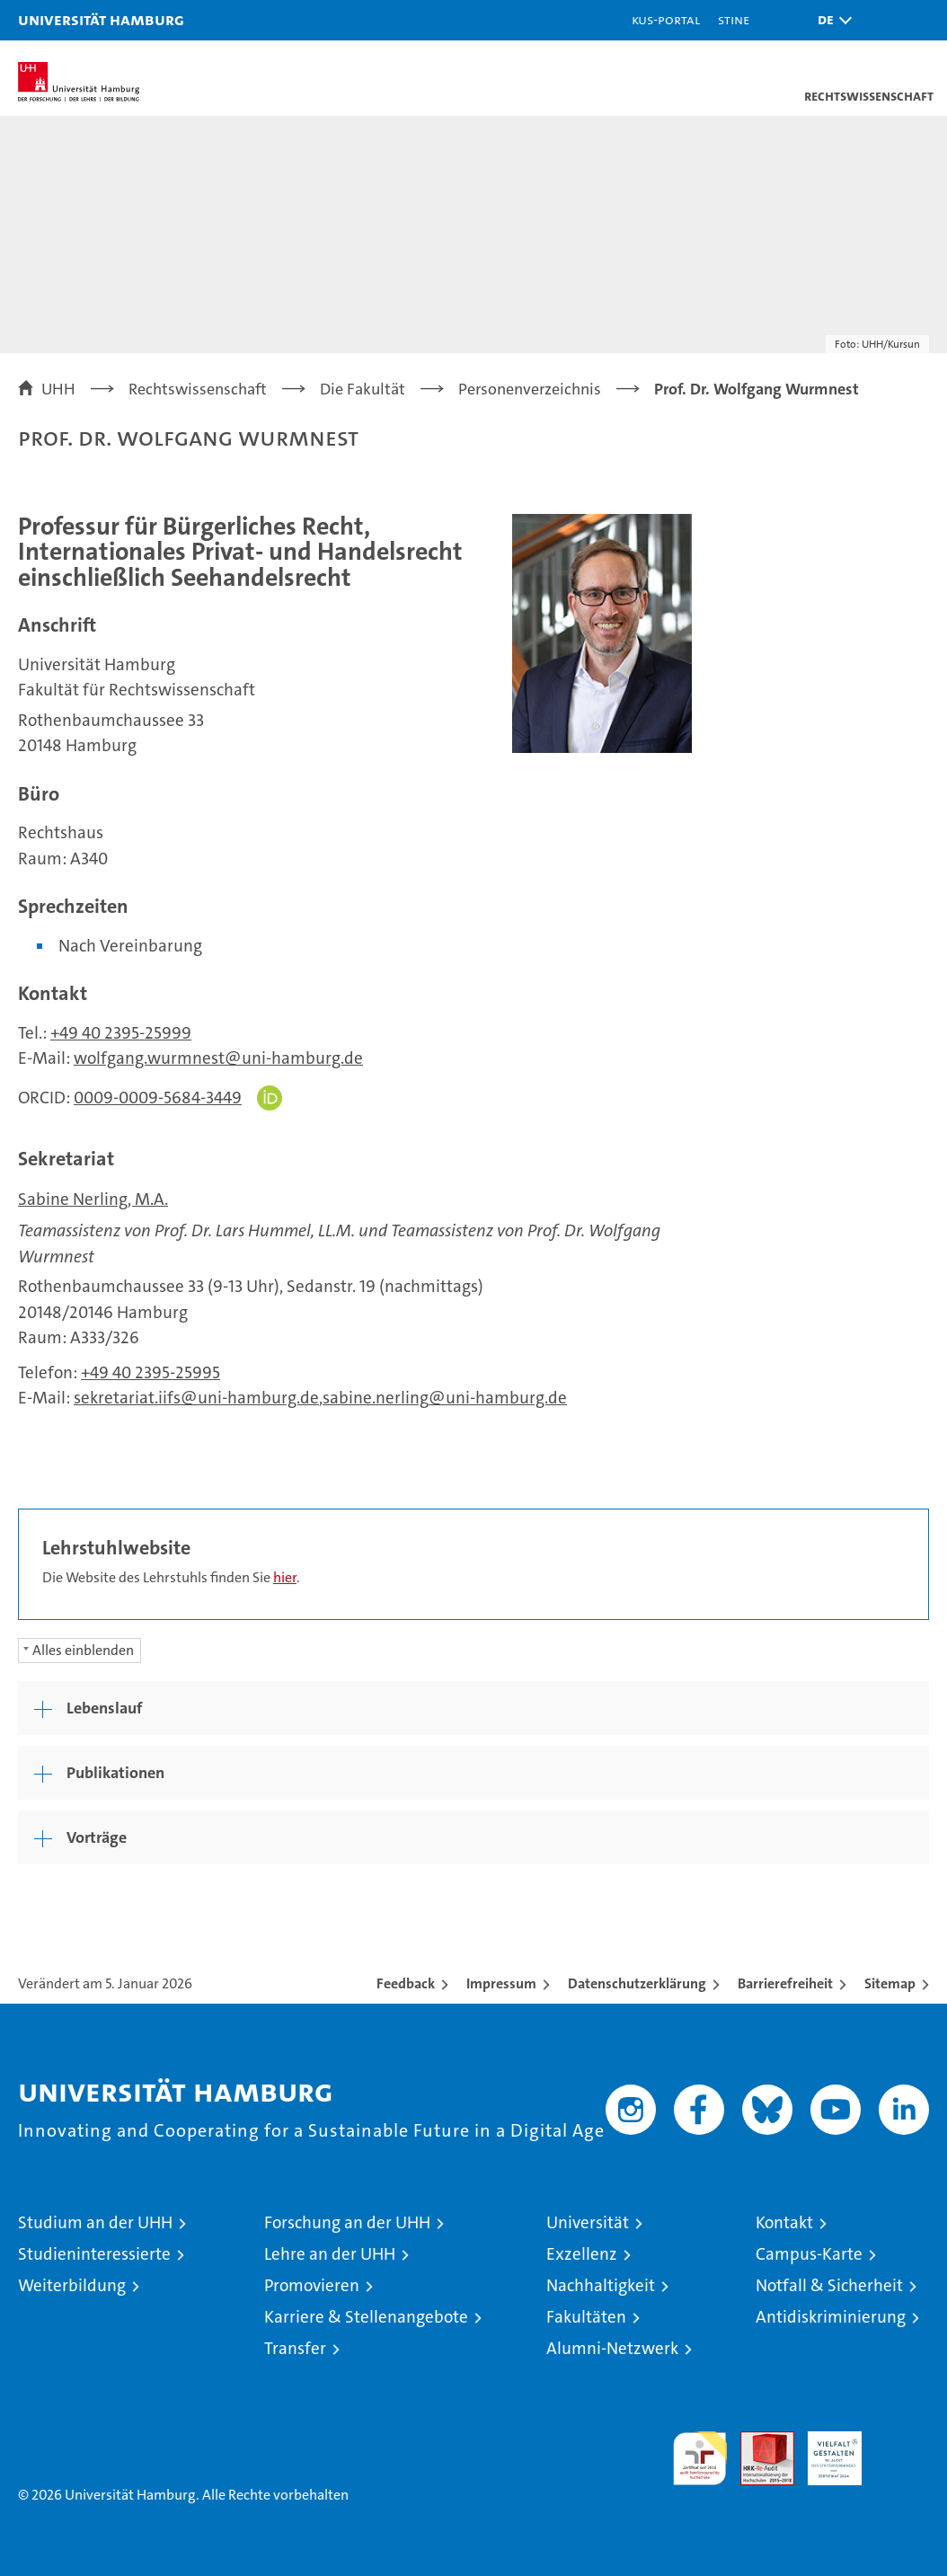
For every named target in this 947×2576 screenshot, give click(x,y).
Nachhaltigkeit (600, 2285)
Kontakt (784, 2222)
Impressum (501, 1983)
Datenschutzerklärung (637, 1983)
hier (284, 1577)
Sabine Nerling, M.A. (93, 1199)
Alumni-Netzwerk (612, 2348)
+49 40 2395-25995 (150, 1372)
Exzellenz (581, 2254)
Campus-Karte (809, 2254)
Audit (757, 2440)
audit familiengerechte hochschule (700, 2458)
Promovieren (311, 2285)
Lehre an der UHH (329, 2254)
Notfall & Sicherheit (829, 2285)
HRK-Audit (825, 2450)
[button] (830, 20)
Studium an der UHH (95, 2222)
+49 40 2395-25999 (120, 1033)
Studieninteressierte (94, 2254)
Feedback (405, 1983)
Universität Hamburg (101, 19)
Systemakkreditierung (902, 2440)
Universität (587, 2222)
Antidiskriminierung (831, 2317)
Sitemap (890, 1983)
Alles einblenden (83, 1650)
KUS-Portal (666, 19)
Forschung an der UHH (347, 2222)
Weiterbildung (72, 2285)
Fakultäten (586, 2317)
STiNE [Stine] (733, 19)
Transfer (295, 2348)
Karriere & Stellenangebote (366, 2317)
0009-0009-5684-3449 (158, 1097)
